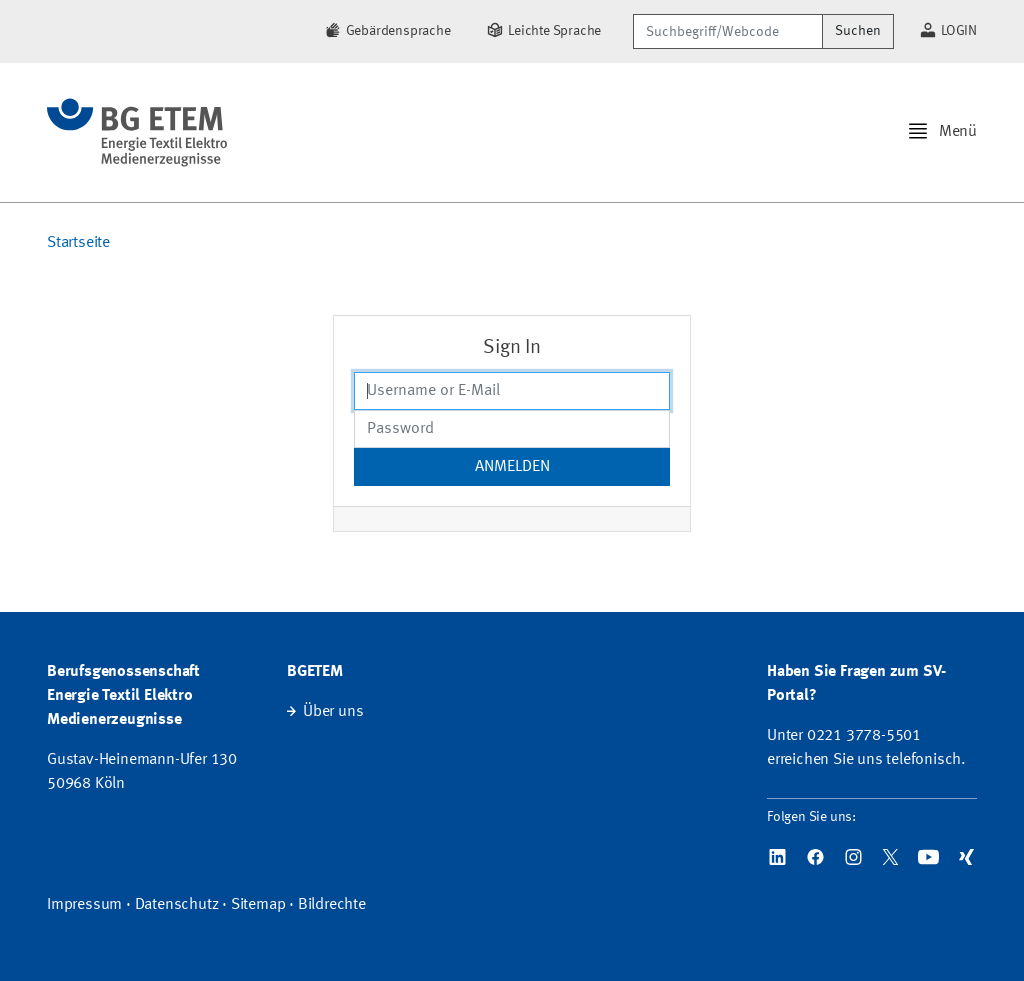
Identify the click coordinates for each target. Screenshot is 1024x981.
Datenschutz (177, 905)
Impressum (84, 905)
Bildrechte (332, 905)
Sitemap (258, 905)
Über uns (333, 712)
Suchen (858, 31)
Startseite (78, 243)
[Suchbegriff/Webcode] (728, 31)
